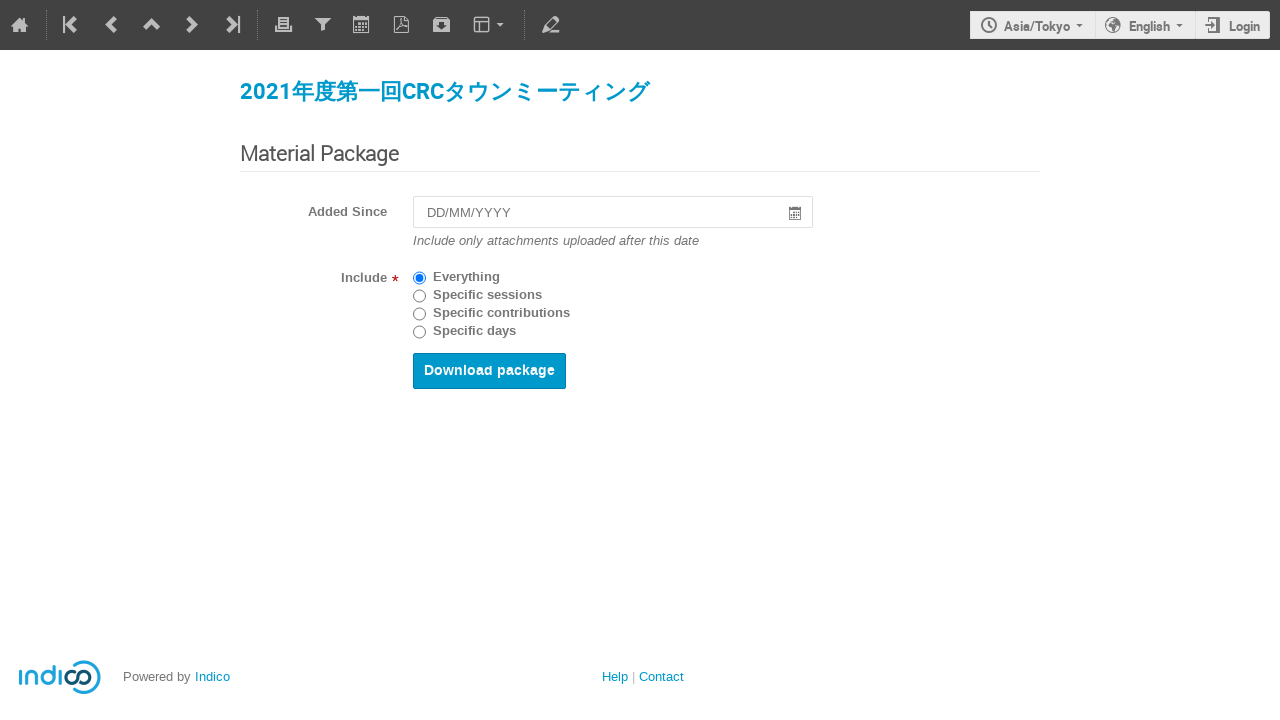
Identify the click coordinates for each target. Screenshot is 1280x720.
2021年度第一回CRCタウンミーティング (445, 90)
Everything (466, 277)
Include (364, 278)
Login (1244, 26)
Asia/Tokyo (1037, 26)
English (1149, 26)
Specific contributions (501, 313)
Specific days (474, 331)
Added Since (347, 212)
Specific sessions (487, 295)
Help (615, 676)
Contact (661, 676)
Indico (212, 676)
